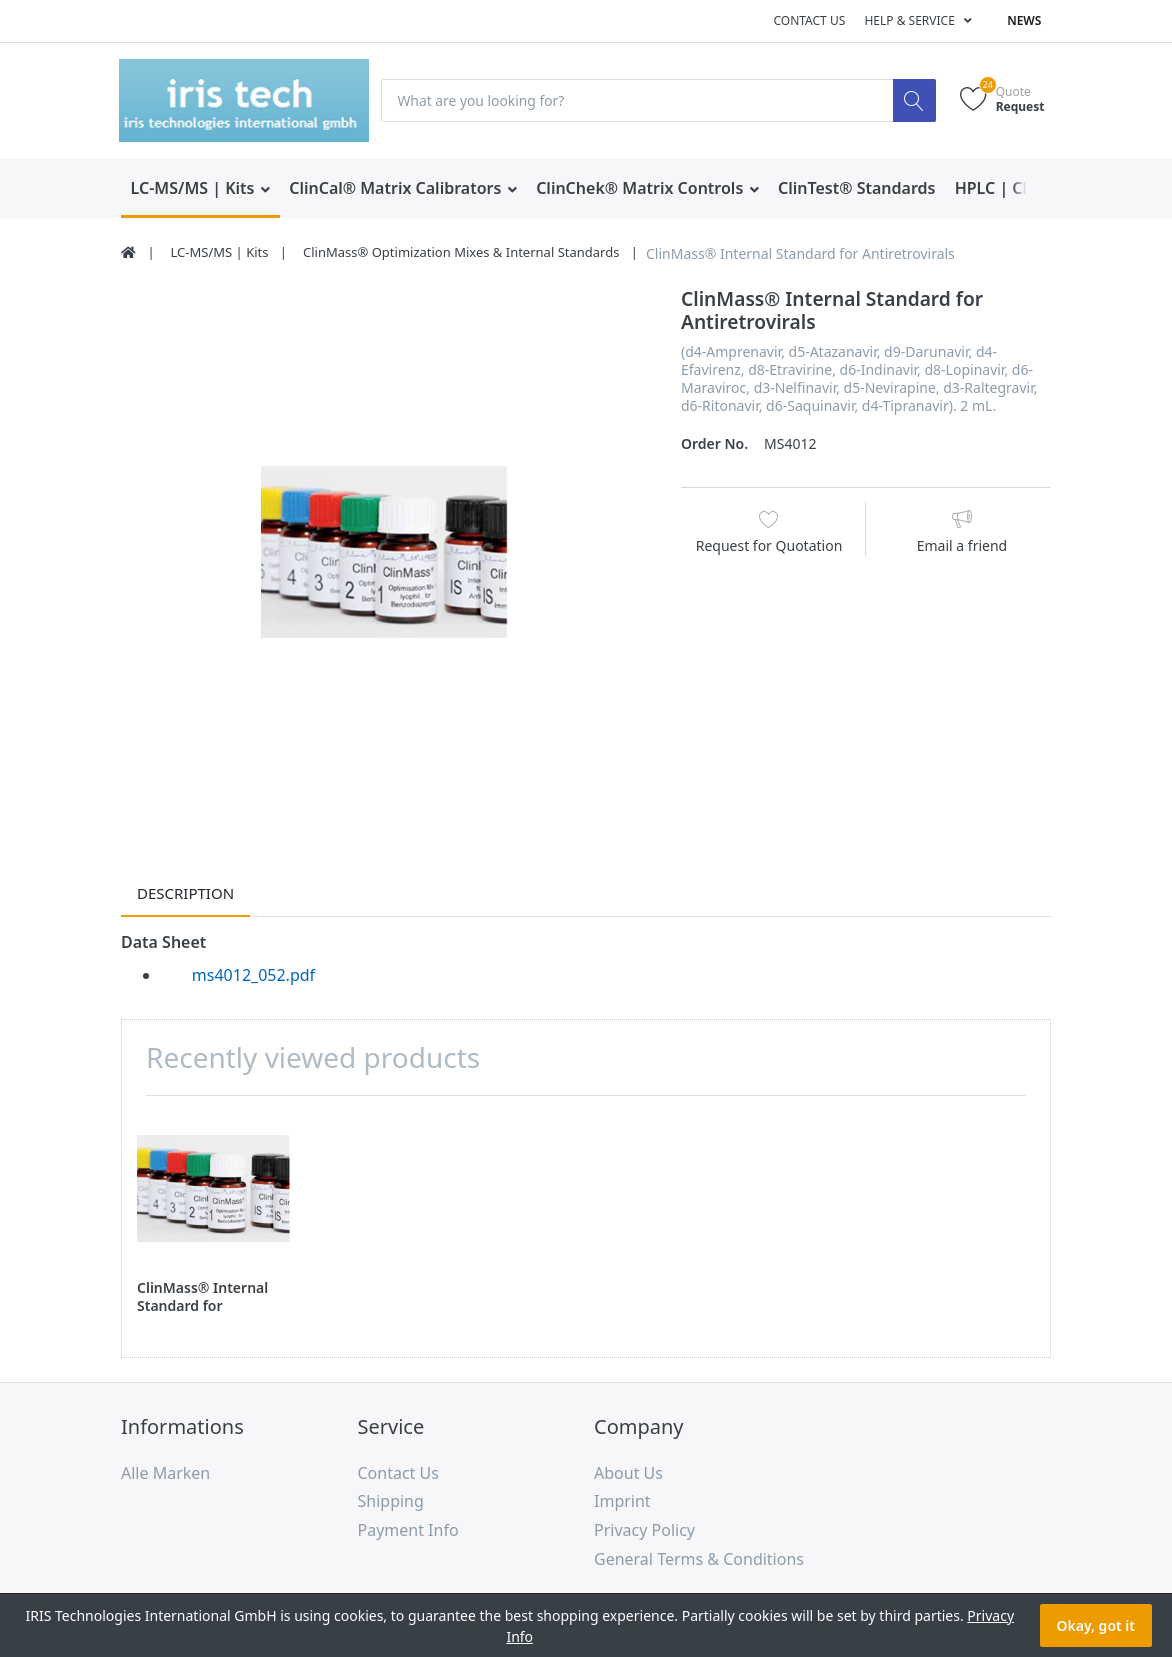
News (1024, 20)
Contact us (809, 20)
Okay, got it (1096, 1625)
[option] (386, 552)
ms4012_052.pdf (253, 975)
